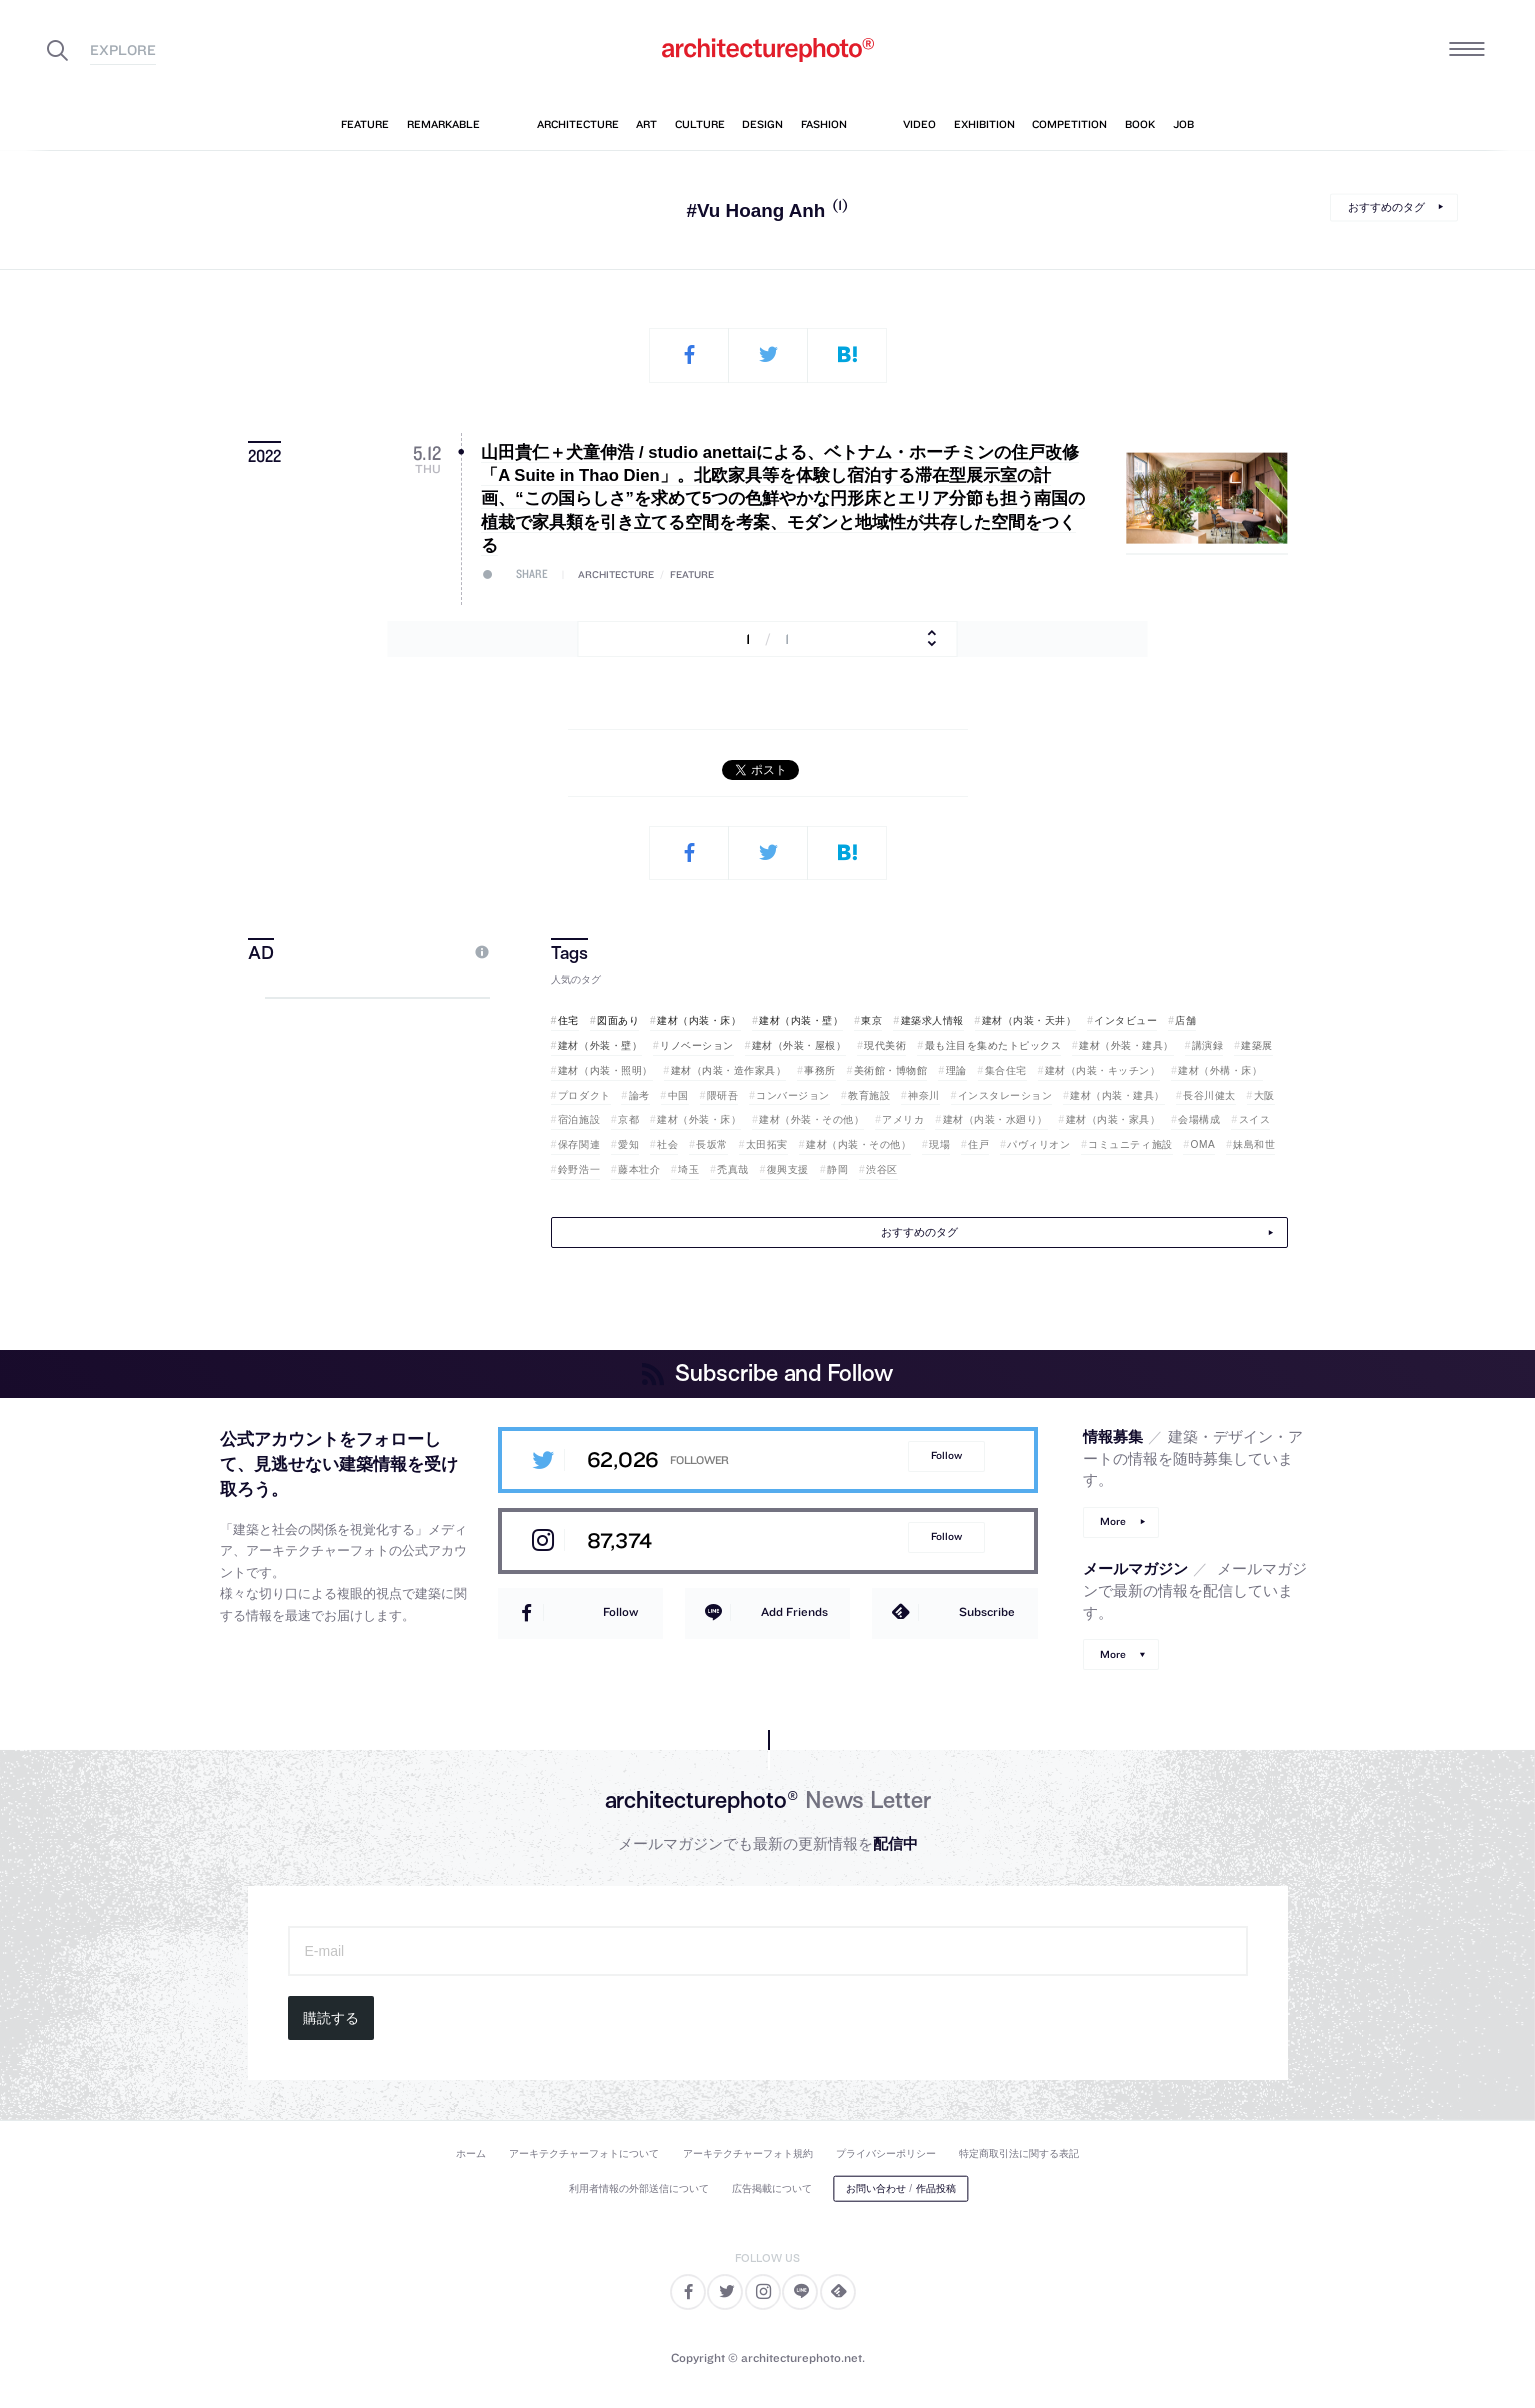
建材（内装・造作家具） (729, 1070)
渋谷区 (882, 1169)
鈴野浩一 (579, 1169)
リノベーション (697, 1045)
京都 (628, 1119)
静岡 (837, 1169)
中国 (678, 1095)
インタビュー (1125, 1020)
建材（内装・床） (699, 1020)
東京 (871, 1020)
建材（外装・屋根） (799, 1045)
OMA (1203, 1144)
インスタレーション (1005, 1095)
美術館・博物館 (891, 1070)
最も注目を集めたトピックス (993, 1045)
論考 (639, 1095)
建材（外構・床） (1220, 1070)
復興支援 (788, 1169)
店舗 (1185, 1020)
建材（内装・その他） (858, 1144)
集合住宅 (1006, 1070)
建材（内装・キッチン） (1103, 1070)
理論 (956, 1070)
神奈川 (924, 1095)
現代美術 (885, 1045)
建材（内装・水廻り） (995, 1119)
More (1113, 1521)
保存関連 (579, 1144)
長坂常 (712, 1144)
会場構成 (1199, 1119)
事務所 (820, 1070)
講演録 (1208, 1045)
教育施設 (869, 1095)
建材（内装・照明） (605, 1070)
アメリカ (903, 1119)
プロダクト (584, 1095)
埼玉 (688, 1169)
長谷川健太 (1209, 1095)
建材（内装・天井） (1029, 1020)
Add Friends (794, 1611)
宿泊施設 (579, 1119)
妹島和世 (1254, 1144)
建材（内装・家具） (1113, 1119)
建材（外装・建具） (1126, 1045)
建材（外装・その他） (811, 1119)
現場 (939, 1144)
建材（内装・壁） (801, 1020)
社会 (667, 1144)
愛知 (628, 1144)
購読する (331, 2018)
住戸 (978, 1144)
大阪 (1264, 1095)
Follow (946, 1455)
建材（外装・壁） (600, 1045)
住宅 (568, 1020)
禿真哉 (733, 1169)
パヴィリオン (1038, 1144)
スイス (1255, 1119)
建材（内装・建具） (1117, 1095)
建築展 (1257, 1045)
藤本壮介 (639, 1169)
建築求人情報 (932, 1020)
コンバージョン (793, 1095)
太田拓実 (767, 1144)
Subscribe (987, 1611)
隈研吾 (723, 1095)
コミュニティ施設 (1130, 1144)
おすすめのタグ (1386, 207)
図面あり (618, 1020)
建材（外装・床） (699, 1119)
